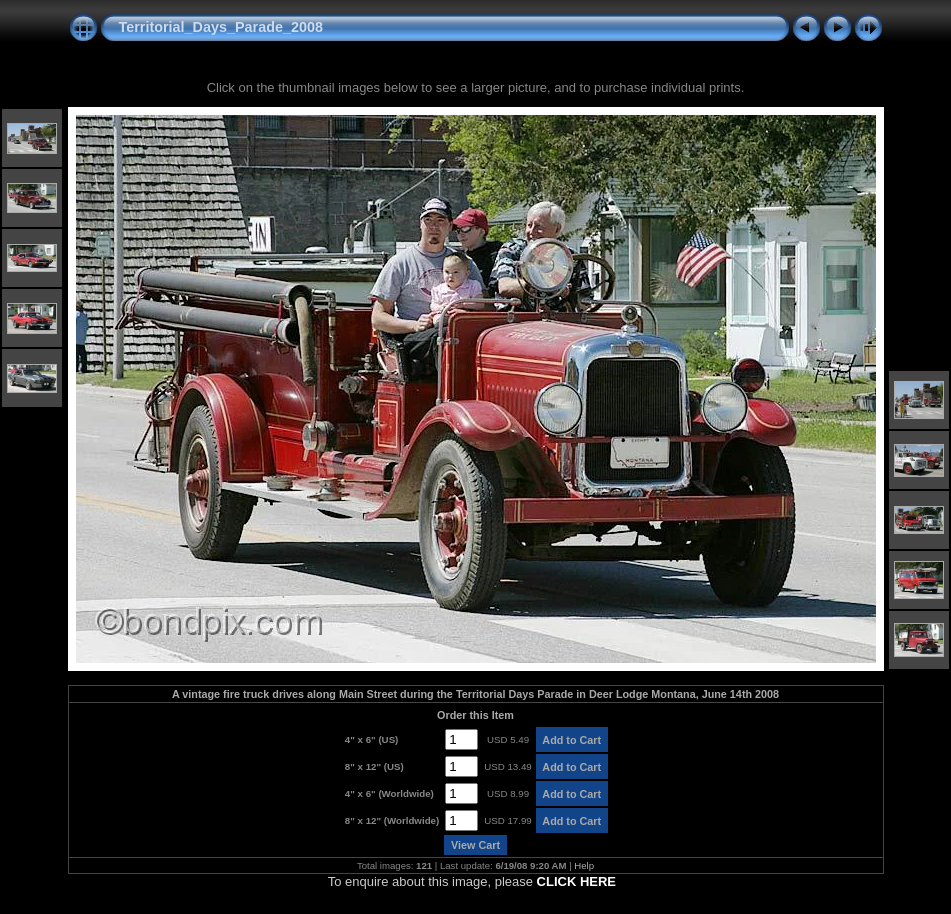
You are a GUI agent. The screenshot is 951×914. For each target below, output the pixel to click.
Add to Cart (572, 740)
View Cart (475, 845)
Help (584, 865)
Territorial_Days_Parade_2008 (221, 27)
